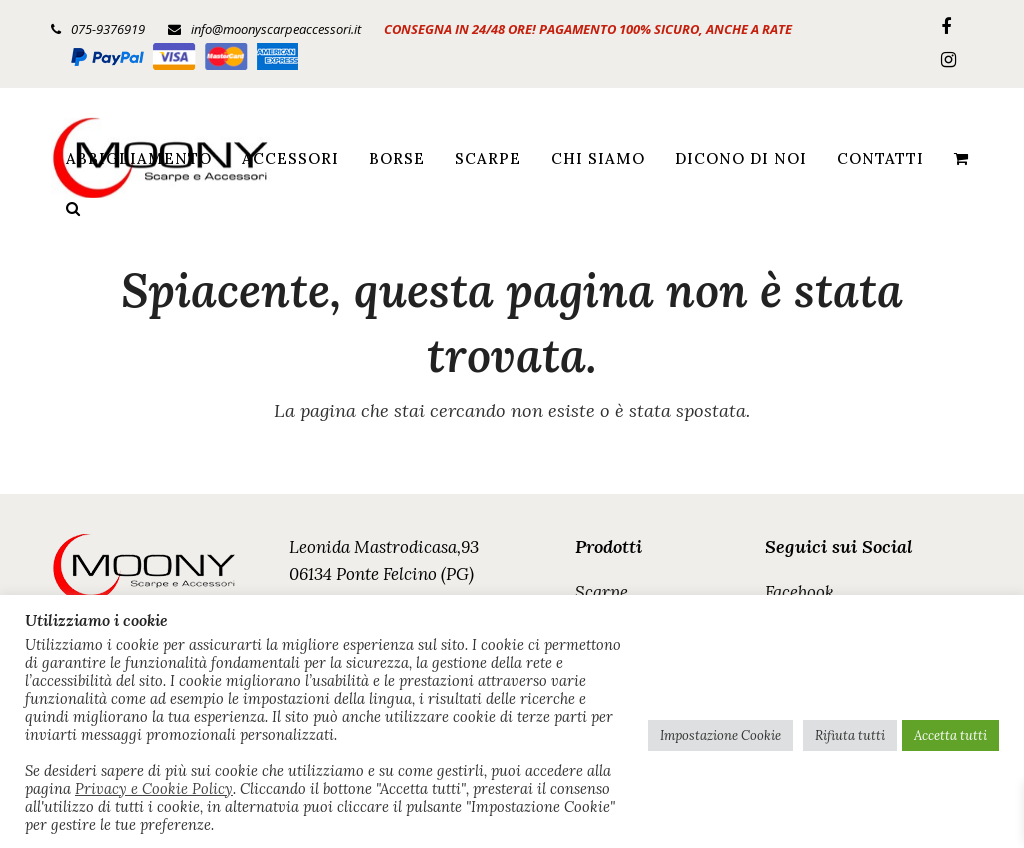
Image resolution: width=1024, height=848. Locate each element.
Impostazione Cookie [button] (720, 735)
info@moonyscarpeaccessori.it (276, 29)
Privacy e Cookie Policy (154, 789)
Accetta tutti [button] (950, 735)
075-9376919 (108, 29)
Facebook (799, 592)
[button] (961, 158)
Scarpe (601, 592)
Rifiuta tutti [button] (850, 735)
